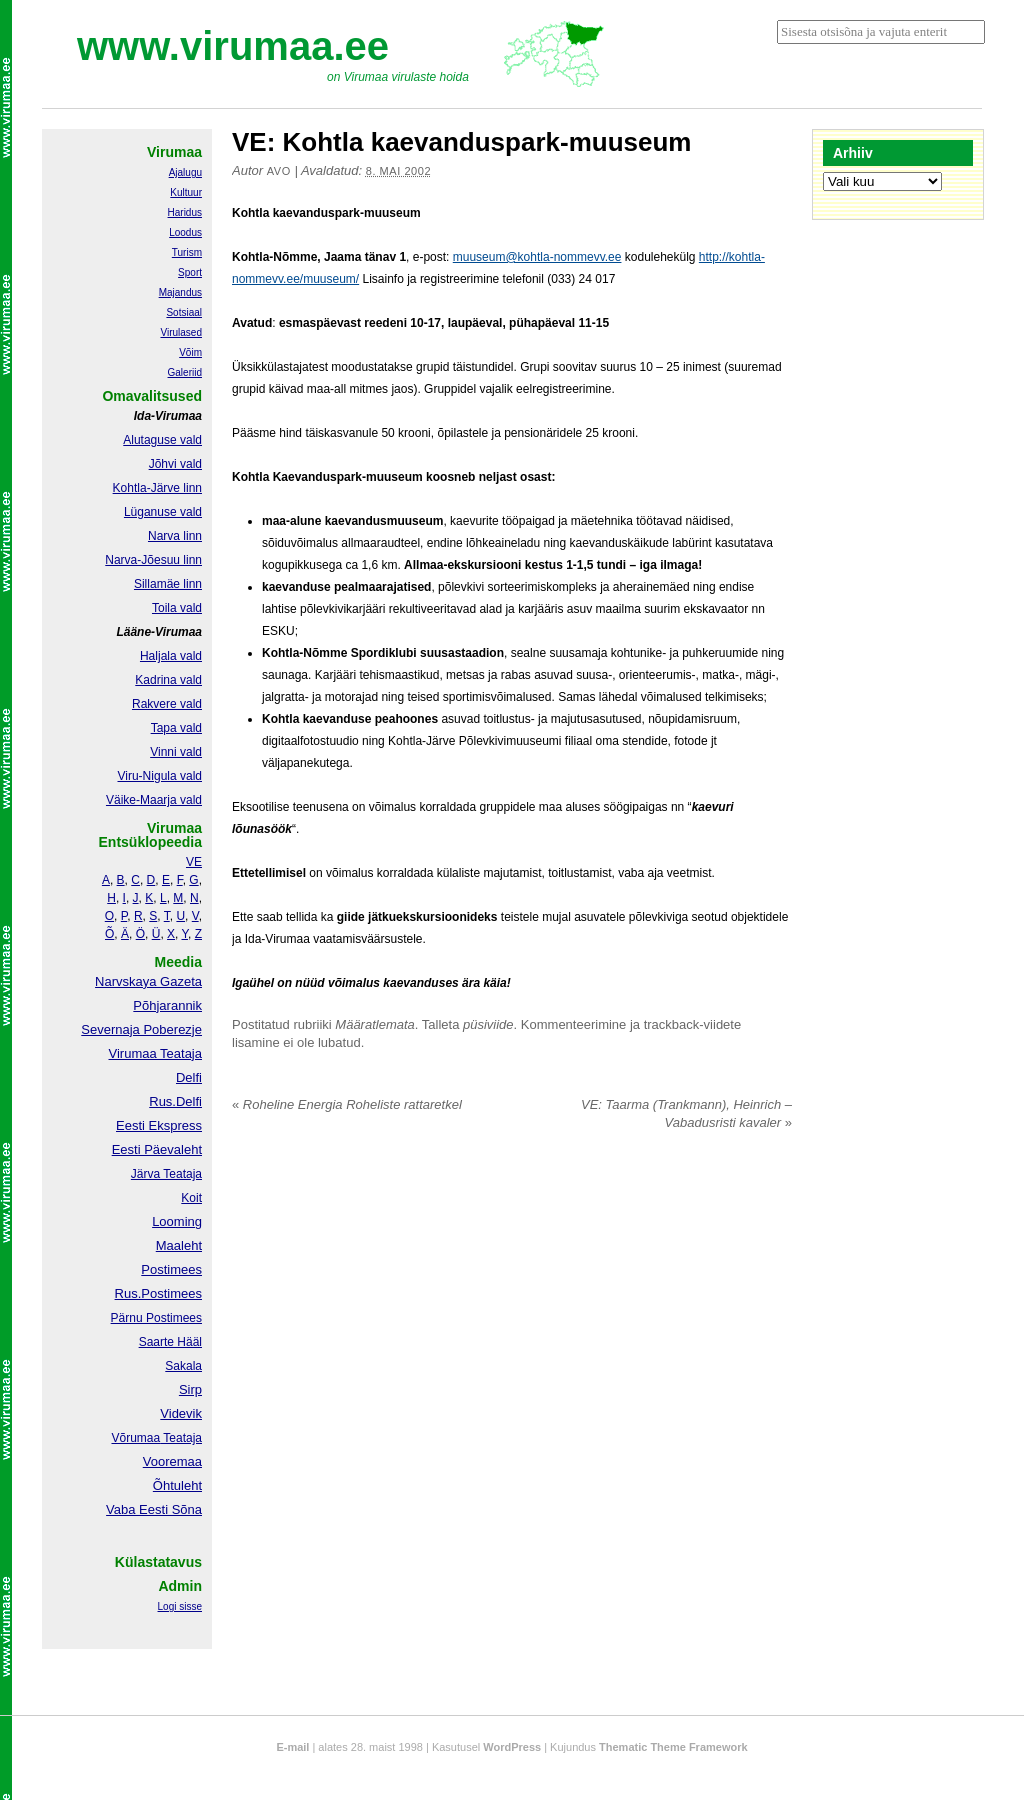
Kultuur (186, 192)
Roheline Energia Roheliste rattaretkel (347, 1104)
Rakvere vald (167, 704)
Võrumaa (135, 1438)
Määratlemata (374, 1024)
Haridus (185, 212)
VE (194, 862)
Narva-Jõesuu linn (153, 560)
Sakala (183, 1366)
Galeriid (185, 372)
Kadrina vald (168, 680)
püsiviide (488, 1024)
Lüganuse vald (163, 512)
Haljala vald (171, 656)
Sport (190, 272)
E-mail (292, 1747)
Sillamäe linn (168, 584)
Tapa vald (176, 728)
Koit (191, 1198)
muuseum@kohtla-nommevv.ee (537, 257)
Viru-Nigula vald (160, 776)
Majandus (180, 292)
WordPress (512, 1747)
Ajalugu (185, 172)
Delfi (189, 1077)
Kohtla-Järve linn (157, 488)
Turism (187, 252)
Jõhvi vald (175, 464)
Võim (190, 352)
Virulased (181, 332)
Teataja (181, 1438)
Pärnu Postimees (156, 1318)
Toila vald (177, 608)
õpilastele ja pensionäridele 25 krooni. (537, 433)
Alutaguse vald (162, 440)
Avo (279, 171)
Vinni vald (176, 752)
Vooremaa (172, 1461)
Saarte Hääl (170, 1342)
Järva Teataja (166, 1174)
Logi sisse (180, 1606)
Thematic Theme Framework (673, 1747)
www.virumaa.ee (233, 46)
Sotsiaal (184, 312)
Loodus (185, 232)
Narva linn (175, 536)
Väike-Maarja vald (154, 800)
